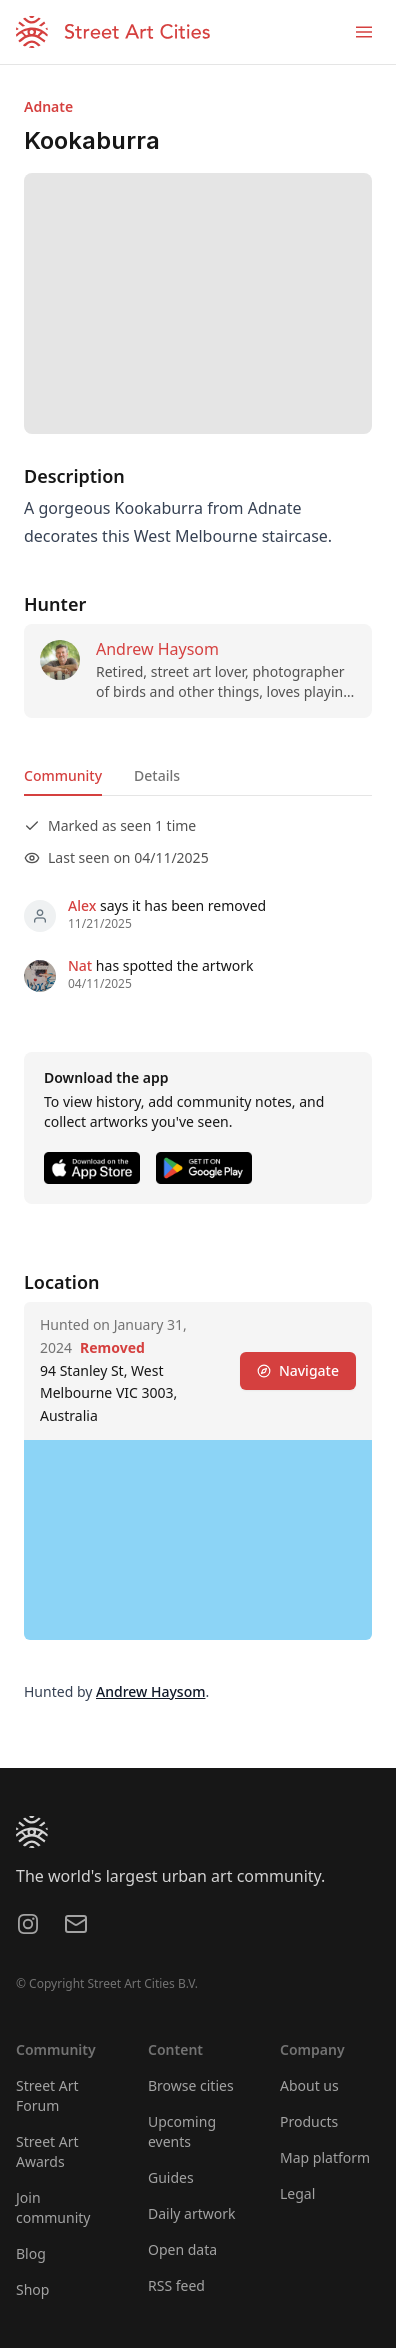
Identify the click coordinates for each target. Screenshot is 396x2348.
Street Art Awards (47, 2151)
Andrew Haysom (157, 649)
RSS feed (176, 2285)
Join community (53, 2207)
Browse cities (191, 2085)
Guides (171, 2177)
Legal (297, 2193)
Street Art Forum (47, 2095)
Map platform (325, 2157)
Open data (182, 2249)
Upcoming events (182, 2131)
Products (309, 2121)
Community (63, 775)
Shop (32, 2289)
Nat (80, 965)
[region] (198, 1540)
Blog (31, 2253)
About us (309, 2085)
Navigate (298, 1370)
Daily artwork (192, 2213)
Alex (82, 905)
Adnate (48, 106)
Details (157, 775)
